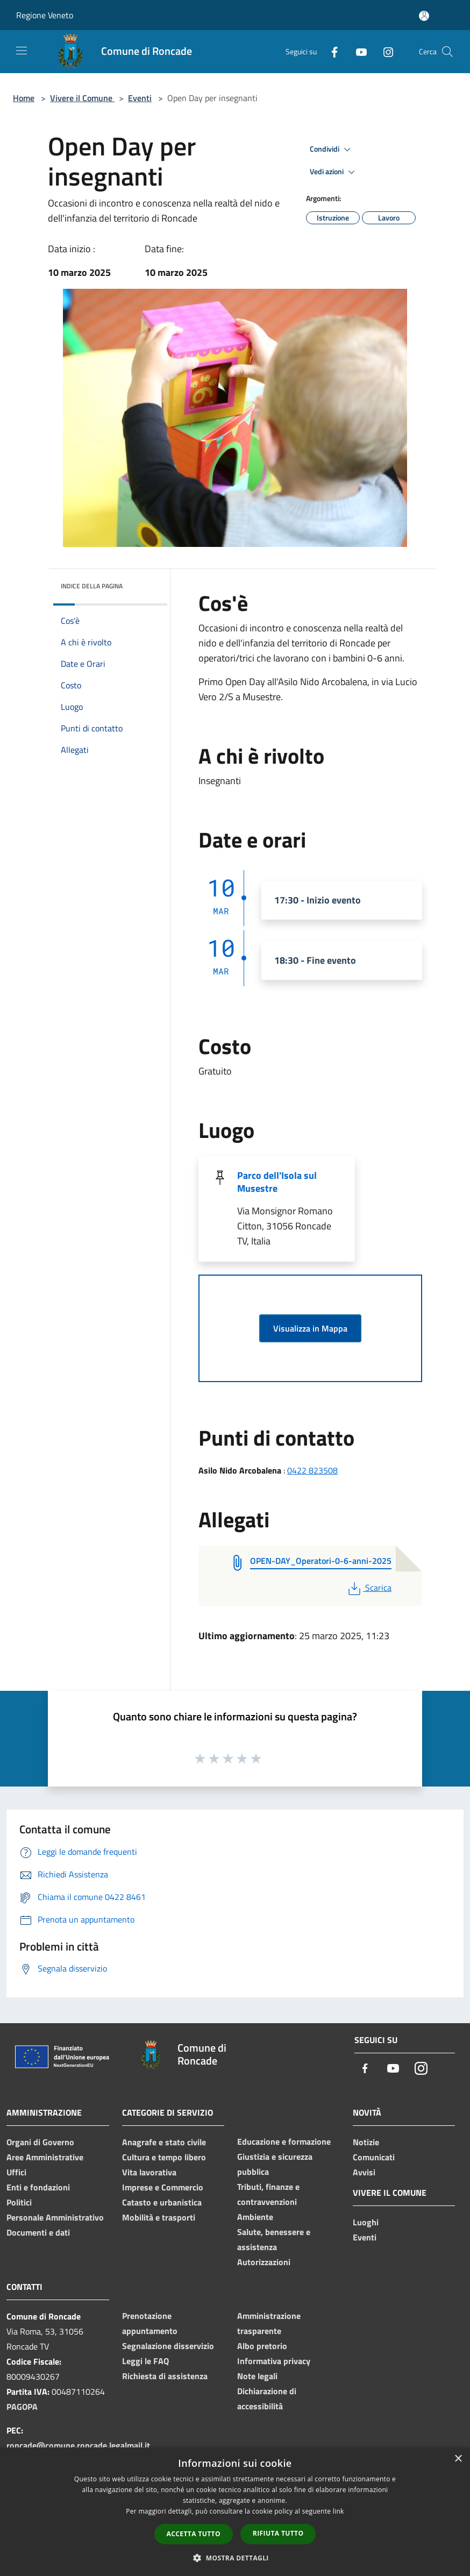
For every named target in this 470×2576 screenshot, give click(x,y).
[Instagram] (384, 51)
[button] (235, 2557)
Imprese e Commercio (162, 2187)
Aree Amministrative (44, 2157)
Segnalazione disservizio (168, 2345)
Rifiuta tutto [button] (278, 2533)
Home (23, 97)
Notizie (366, 2142)
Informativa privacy (273, 2360)
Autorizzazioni (263, 2261)
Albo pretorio (262, 2345)
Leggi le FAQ (145, 2360)
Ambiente (255, 2216)
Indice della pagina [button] (92, 586)
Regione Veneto (44, 15)
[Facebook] (330, 51)
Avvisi (364, 2172)
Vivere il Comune (82, 97)
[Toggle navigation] (21, 50)
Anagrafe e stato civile (164, 2142)
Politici (19, 2202)
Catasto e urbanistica (162, 2202)
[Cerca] (447, 51)
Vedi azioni (334, 172)
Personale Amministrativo (55, 2217)
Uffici (16, 2172)
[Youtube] (357, 51)
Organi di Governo (40, 2142)
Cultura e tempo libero (164, 2157)
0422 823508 (312, 1470)
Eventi (140, 97)
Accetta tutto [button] (193, 2533)
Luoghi (366, 2222)
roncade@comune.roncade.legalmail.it (78, 2445)
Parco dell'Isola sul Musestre (277, 1182)
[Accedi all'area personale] (424, 16)
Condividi (332, 149)
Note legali (257, 2375)
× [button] (458, 2459)
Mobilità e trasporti (158, 2217)
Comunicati (374, 2157)
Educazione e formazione (284, 2141)
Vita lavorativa (149, 2172)
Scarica (368, 1587)
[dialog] (235, 2511)
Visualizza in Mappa (310, 1328)
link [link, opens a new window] (338, 2511)
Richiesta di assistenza (165, 2375)
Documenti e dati (38, 2232)
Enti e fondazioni (38, 2187)
